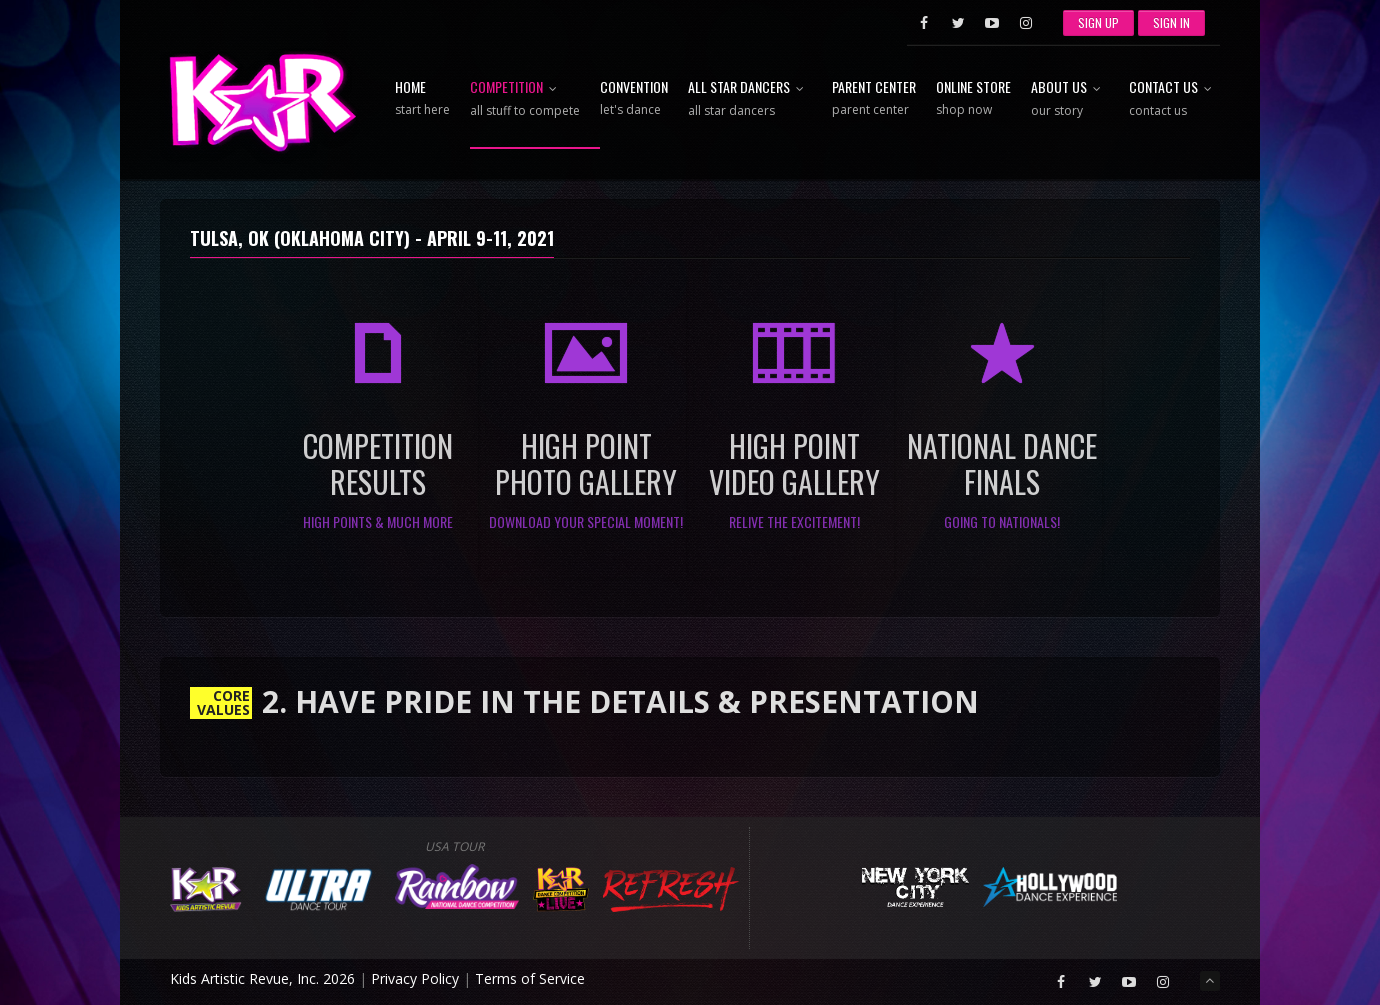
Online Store (973, 99)
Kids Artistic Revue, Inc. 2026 (262, 978)
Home (422, 99)
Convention (634, 99)
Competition (525, 99)
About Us (1070, 99)
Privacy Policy (415, 978)
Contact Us (1174, 99)
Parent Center (874, 99)
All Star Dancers (750, 99)
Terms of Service (530, 978)
